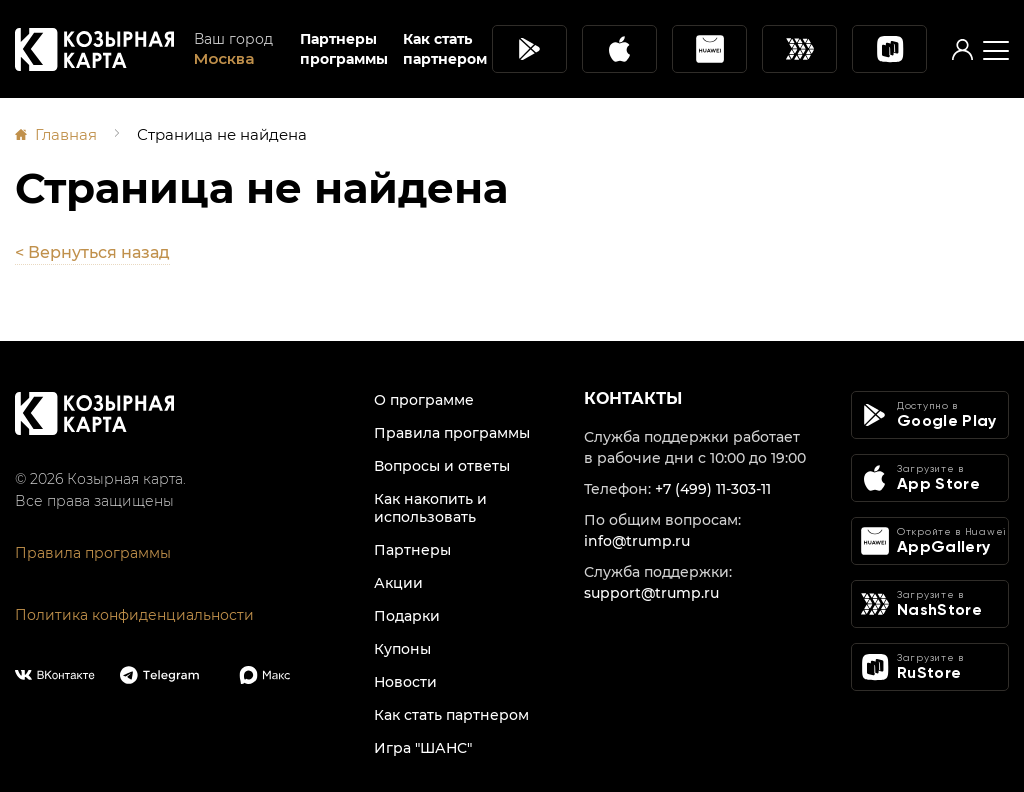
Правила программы (93, 553)
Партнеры (412, 550)
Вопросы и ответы (442, 466)
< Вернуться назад (92, 252)
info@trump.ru (637, 541)
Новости (405, 682)
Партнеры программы (344, 49)
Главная (66, 134)
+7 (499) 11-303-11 (713, 489)
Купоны (402, 649)
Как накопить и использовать (430, 508)
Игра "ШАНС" (423, 748)
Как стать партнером (445, 49)
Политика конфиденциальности (134, 615)
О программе (424, 400)
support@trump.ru (651, 593)
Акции (398, 583)
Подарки (407, 616)
